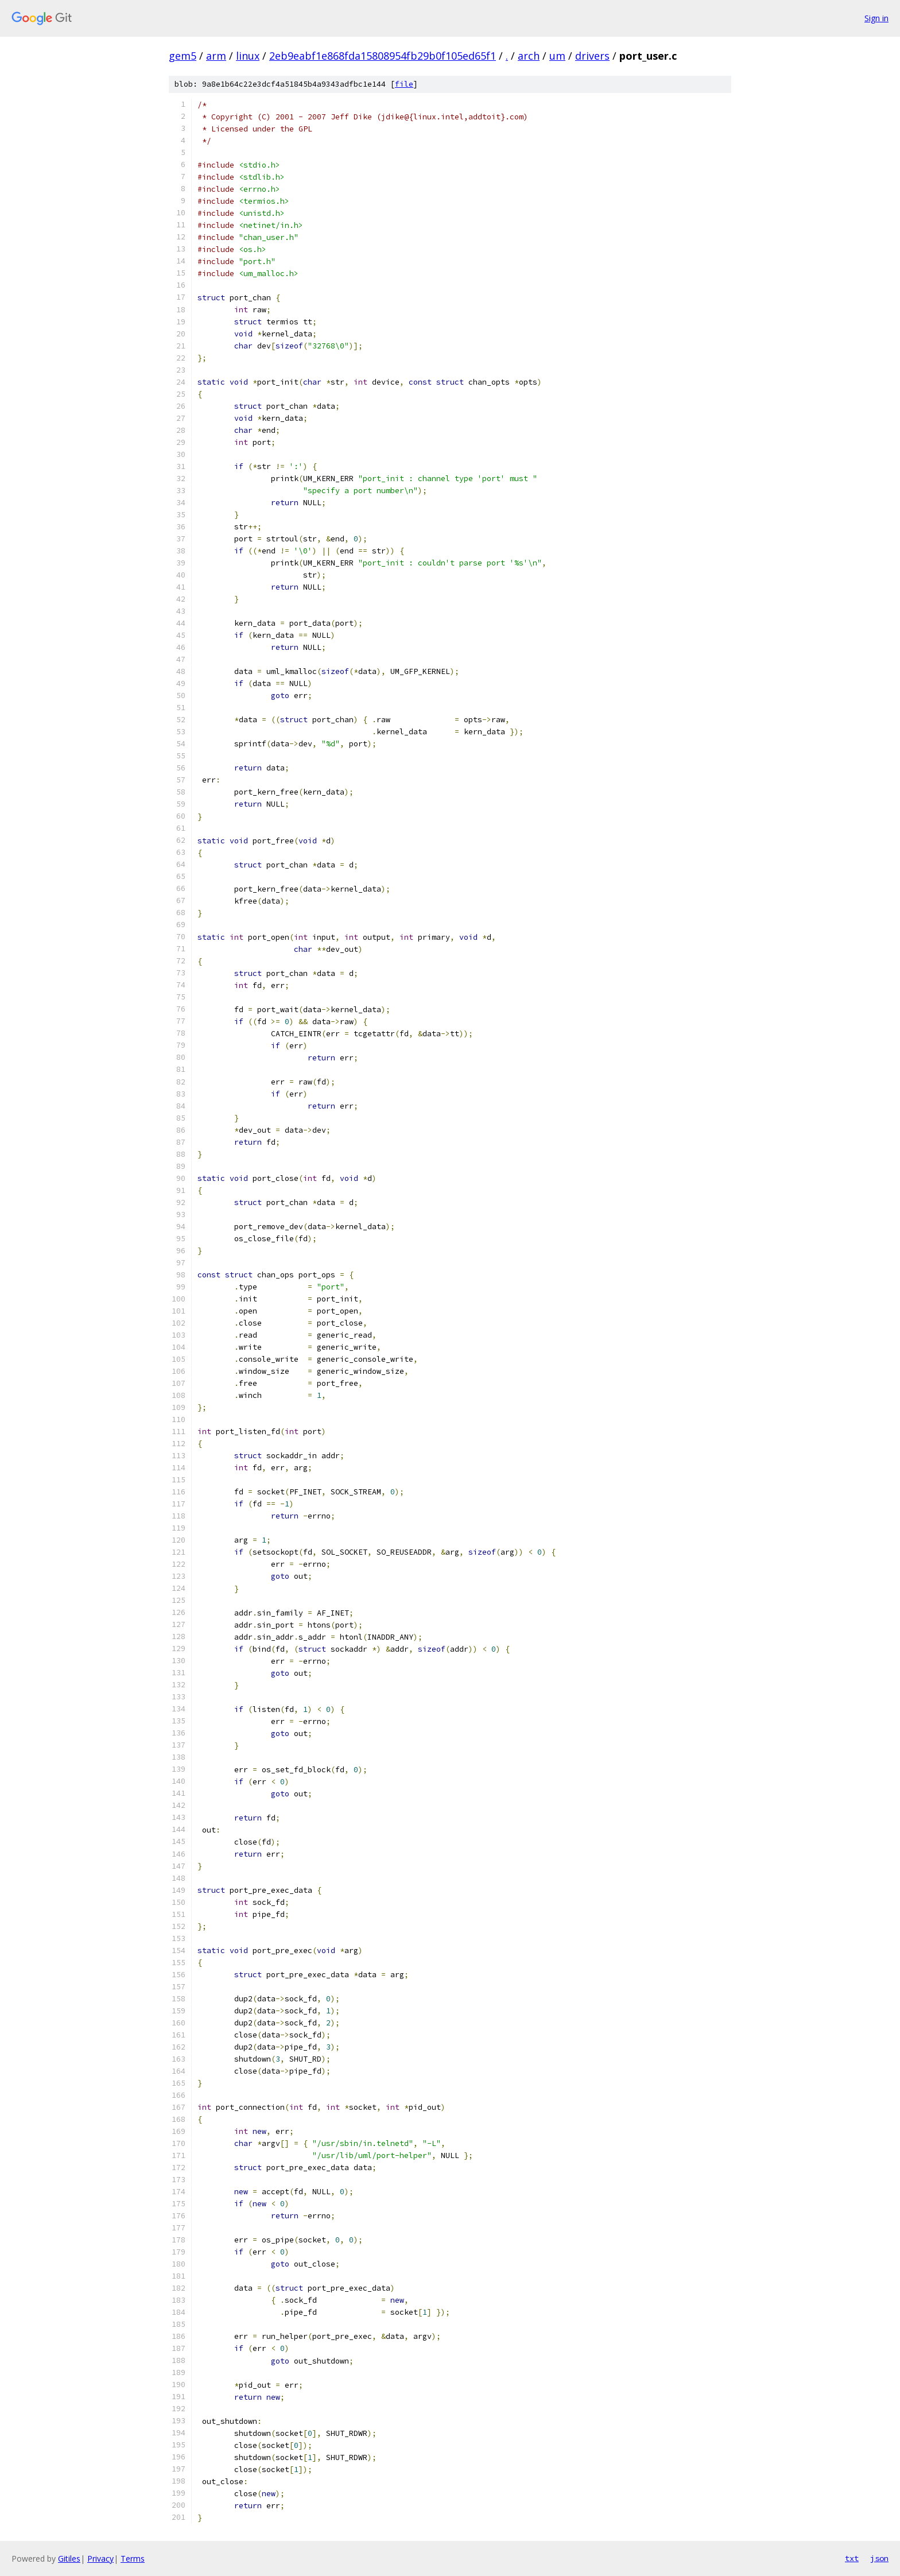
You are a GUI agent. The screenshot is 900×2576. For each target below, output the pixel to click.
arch (529, 56)
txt (852, 2558)
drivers (592, 56)
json (879, 2558)
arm (216, 56)
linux (247, 56)
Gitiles (69, 2558)
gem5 (182, 56)
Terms (133, 2558)
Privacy (100, 2558)
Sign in (876, 18)
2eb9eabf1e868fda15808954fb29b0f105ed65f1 (382, 56)
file (404, 84)
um (557, 56)
